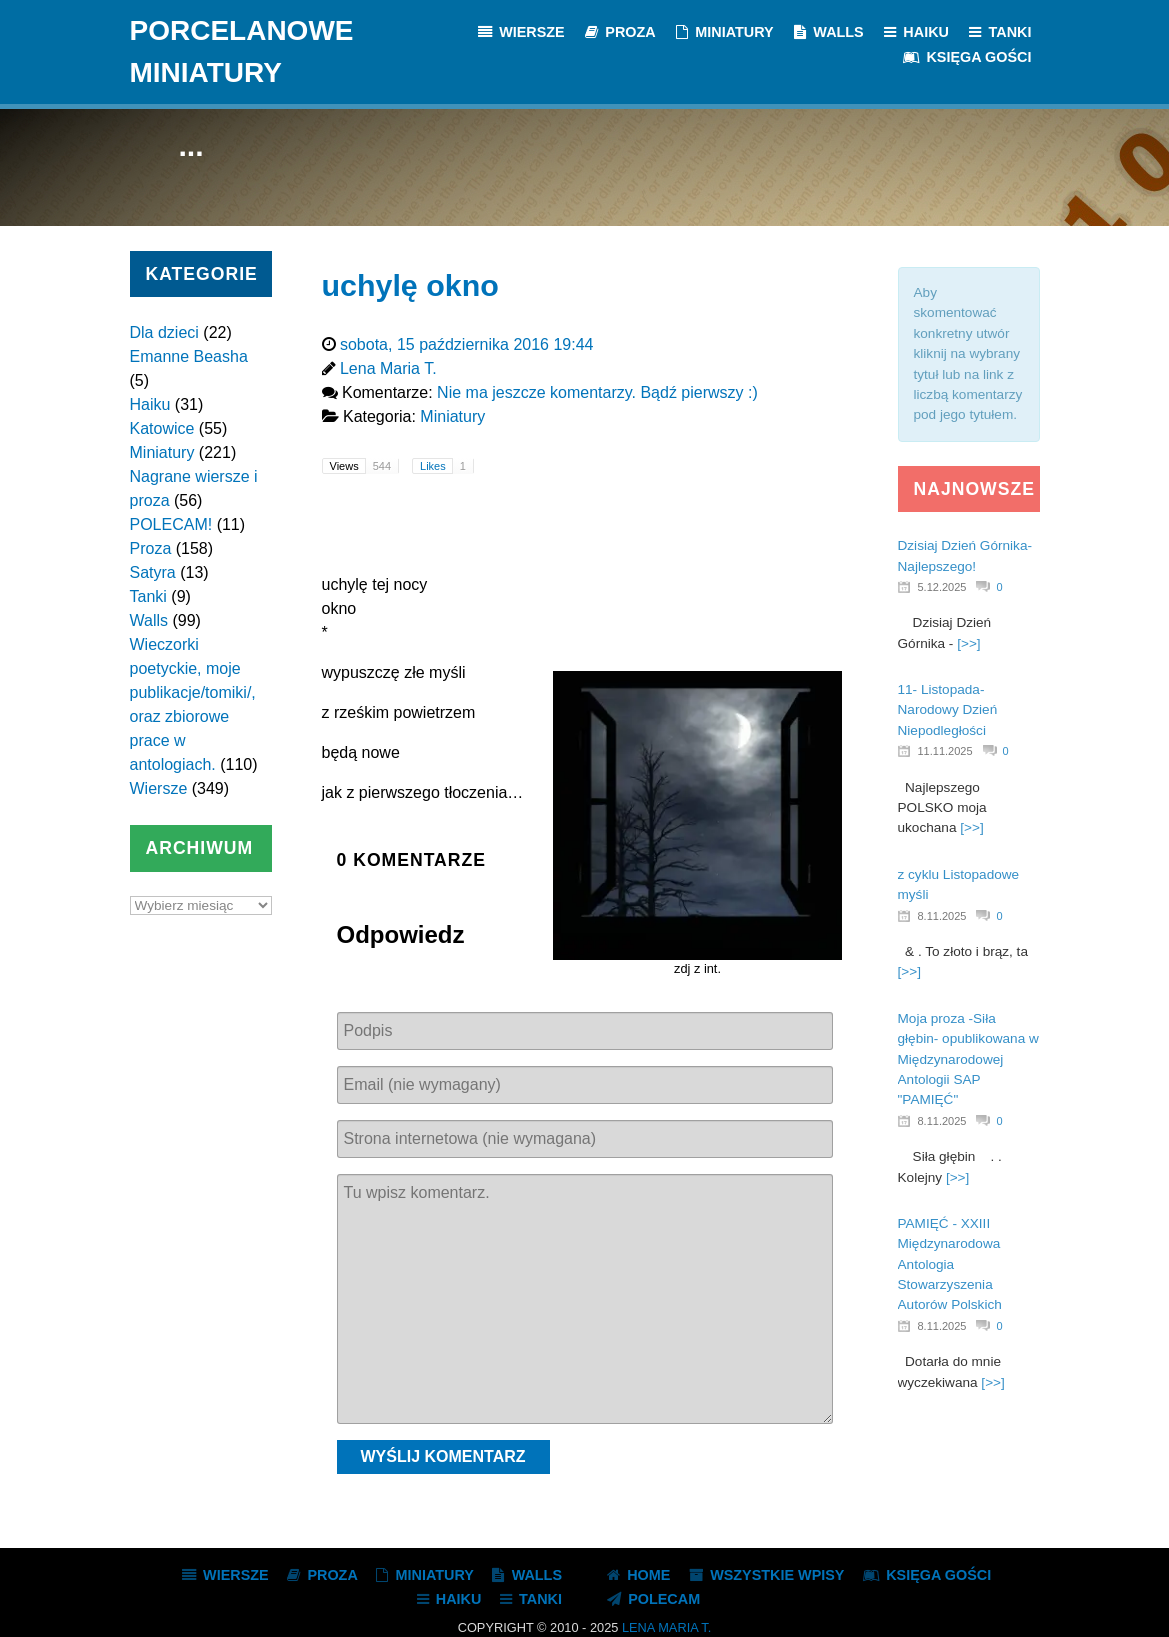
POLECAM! (171, 524)
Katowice (162, 428)
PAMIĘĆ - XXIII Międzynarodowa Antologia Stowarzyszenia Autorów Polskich (950, 1264)
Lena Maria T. (666, 1627)
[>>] (968, 643)
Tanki (148, 596)
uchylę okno (410, 285)
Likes (446, 466)
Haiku (150, 404)
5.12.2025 (942, 587)
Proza (151, 548)
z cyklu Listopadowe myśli (959, 884)
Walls (149, 620)
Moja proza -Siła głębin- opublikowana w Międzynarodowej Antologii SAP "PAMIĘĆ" (968, 1059)
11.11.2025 (945, 751)
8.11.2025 (942, 916)
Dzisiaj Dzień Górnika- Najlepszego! (965, 555)
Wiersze (159, 788)
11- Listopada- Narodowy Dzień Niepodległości (948, 710)
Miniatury (162, 452)
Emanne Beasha (189, 356)
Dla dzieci (164, 332)
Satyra (153, 572)
